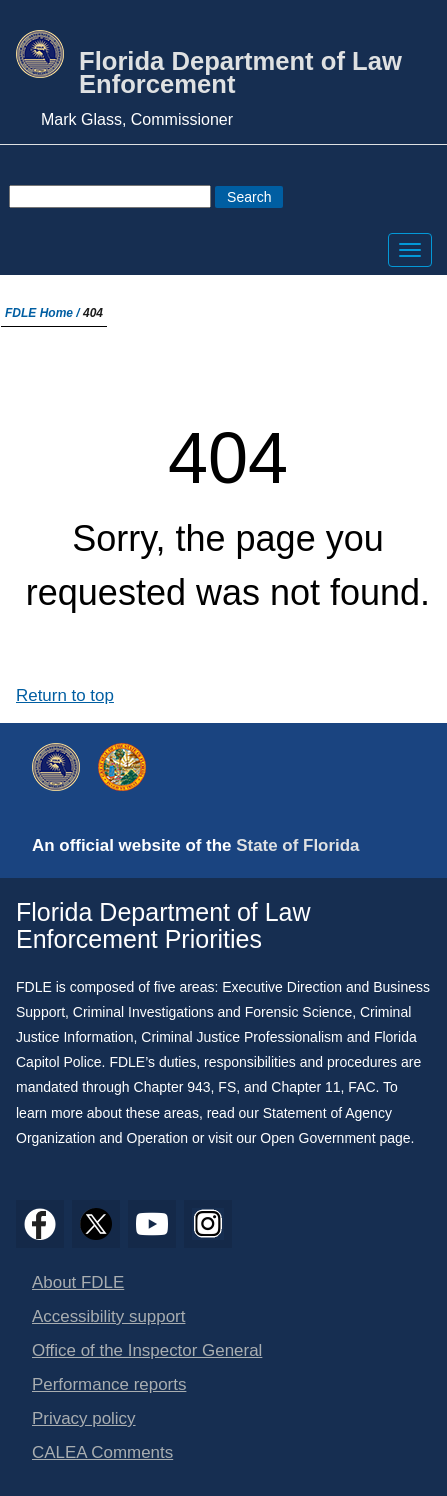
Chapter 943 (172, 1087)
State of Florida (297, 845)
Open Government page (335, 1138)
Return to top (65, 695)
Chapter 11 (305, 1087)
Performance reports (109, 1384)
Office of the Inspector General (147, 1350)
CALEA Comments (102, 1452)
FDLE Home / (44, 313)
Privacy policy (84, 1418)
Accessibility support (108, 1316)
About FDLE (78, 1282)
